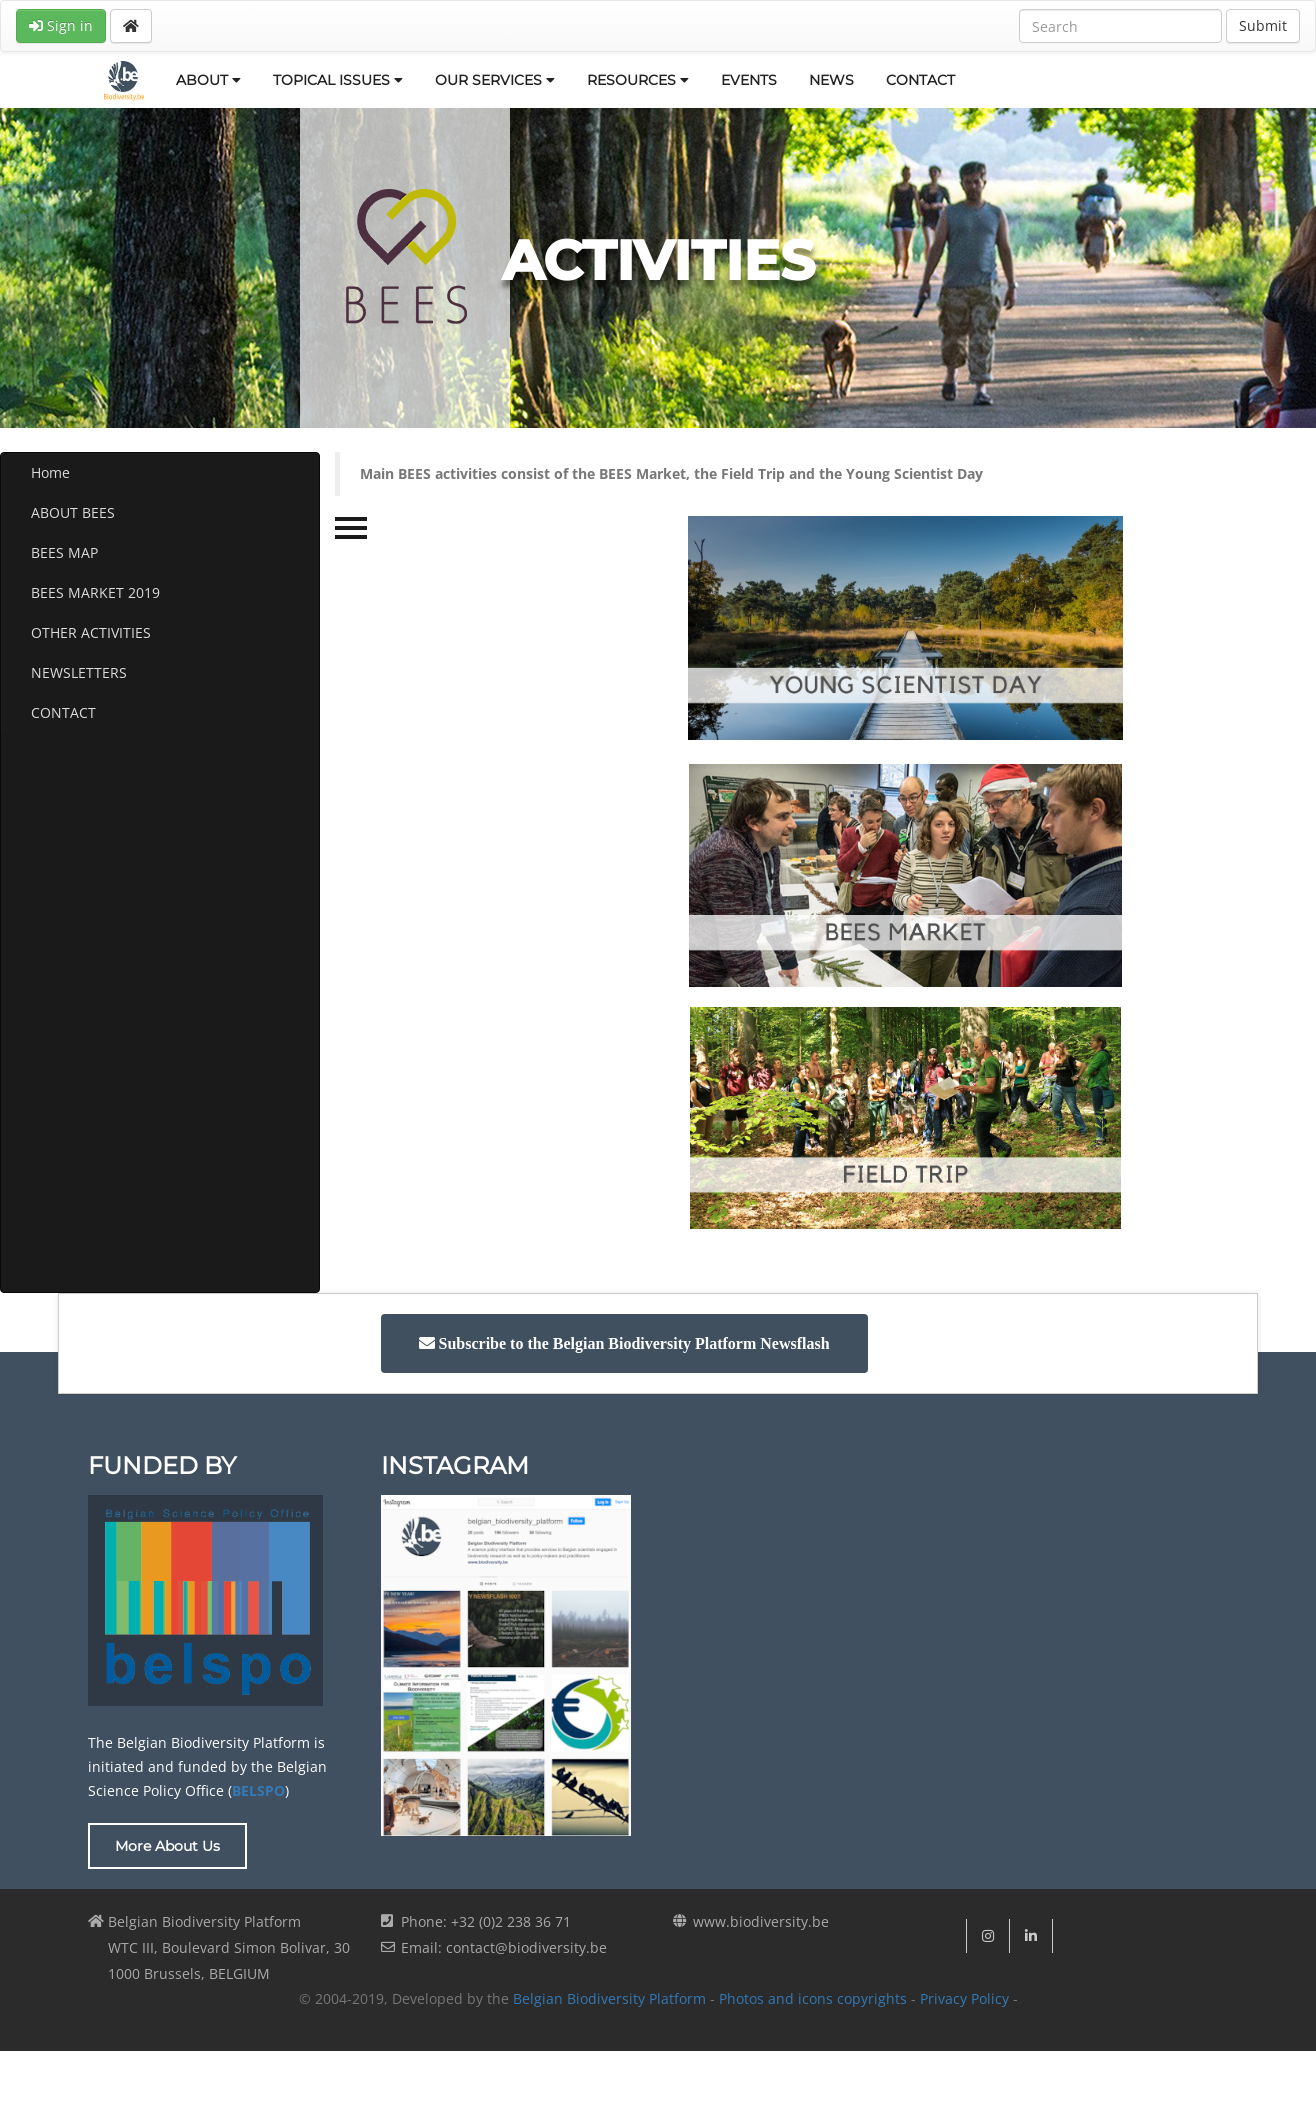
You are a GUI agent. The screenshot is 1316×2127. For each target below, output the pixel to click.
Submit (1263, 25)
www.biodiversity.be (761, 1921)
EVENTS (749, 80)
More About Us (167, 1846)
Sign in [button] (61, 25)
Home (50, 472)
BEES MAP (64, 552)
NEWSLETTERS (79, 672)
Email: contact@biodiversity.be (504, 1947)
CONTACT (920, 80)
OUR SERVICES (495, 80)
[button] (624, 1343)
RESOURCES (638, 80)
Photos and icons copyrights (813, 1998)
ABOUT (208, 80)
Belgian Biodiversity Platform (609, 1998)
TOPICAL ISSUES (338, 80)
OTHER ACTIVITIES (91, 632)
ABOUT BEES (73, 512)
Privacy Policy (964, 1998)
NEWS (831, 80)
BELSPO (258, 1790)
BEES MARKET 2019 (95, 592)
